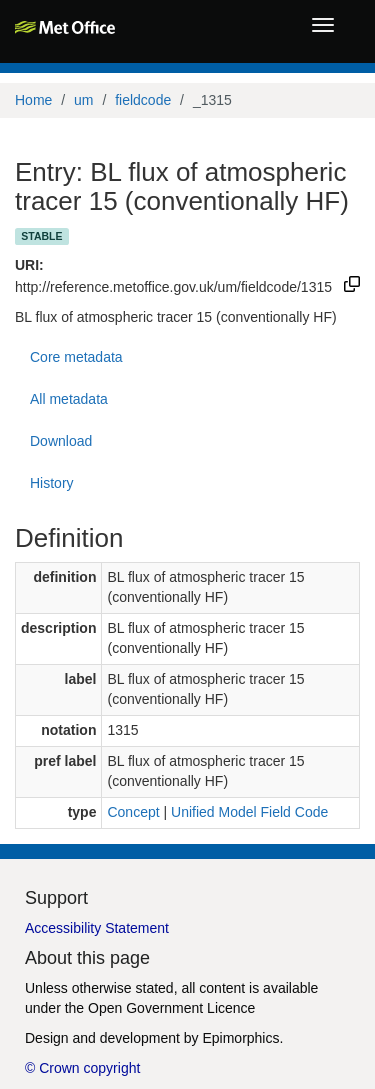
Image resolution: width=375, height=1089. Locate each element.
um (83, 100)
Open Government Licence (171, 1008)
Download (61, 441)
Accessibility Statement (97, 928)
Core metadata (76, 357)
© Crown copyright (82, 1068)
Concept (133, 812)
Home (33, 100)
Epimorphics (240, 1038)
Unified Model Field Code (249, 812)
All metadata (69, 399)
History (52, 483)
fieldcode (143, 100)
